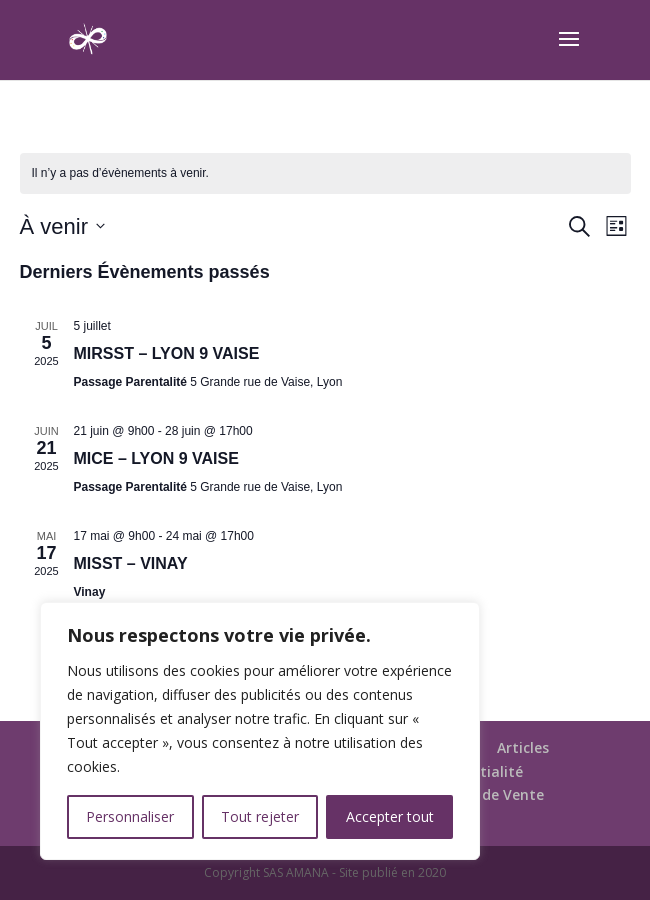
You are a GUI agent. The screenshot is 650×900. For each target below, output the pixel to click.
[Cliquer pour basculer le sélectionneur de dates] (62, 226)
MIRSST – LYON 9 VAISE (167, 353)
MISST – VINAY (131, 563)
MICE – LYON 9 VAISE (156, 458)
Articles (523, 747)
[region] (260, 731)
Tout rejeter (260, 816)
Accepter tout (390, 816)
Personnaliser (130, 816)
